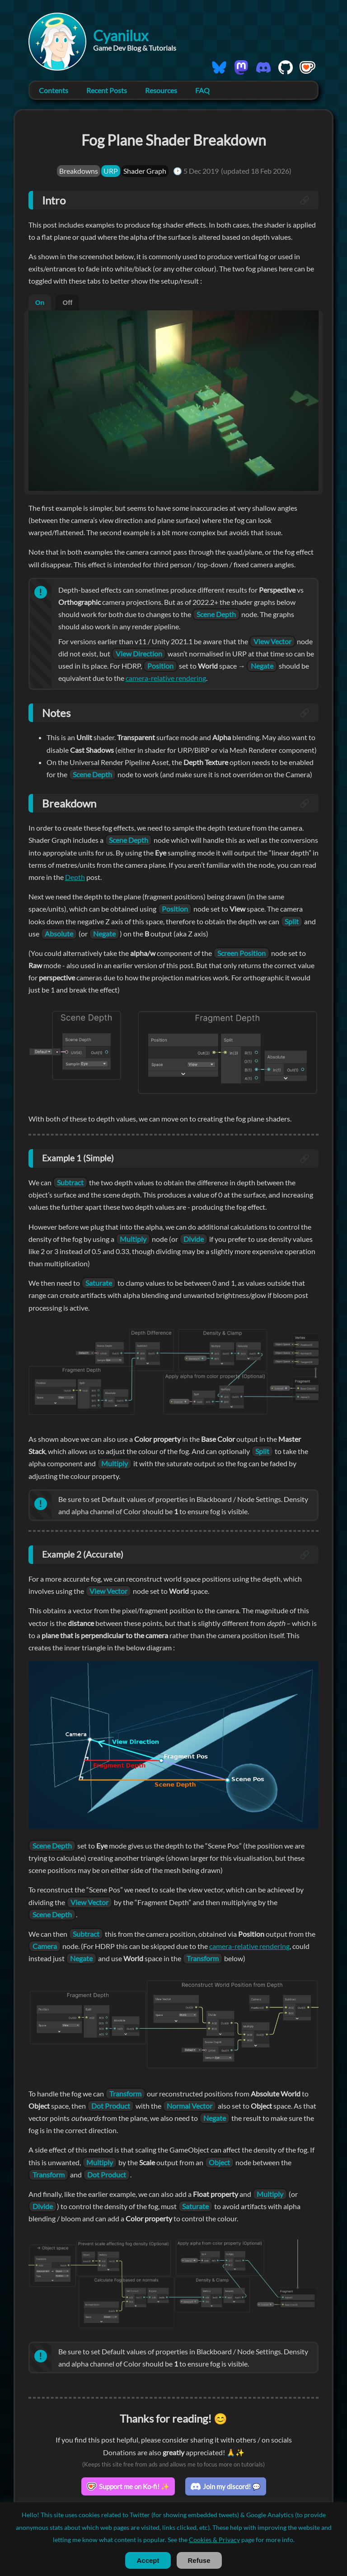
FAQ (203, 90)
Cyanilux (121, 35)
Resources (161, 90)
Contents (54, 90)
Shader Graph (144, 170)
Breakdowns (78, 170)
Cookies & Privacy (214, 2539)
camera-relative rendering (175, 678)
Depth (135, 877)
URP (110, 170)
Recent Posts (107, 90)
